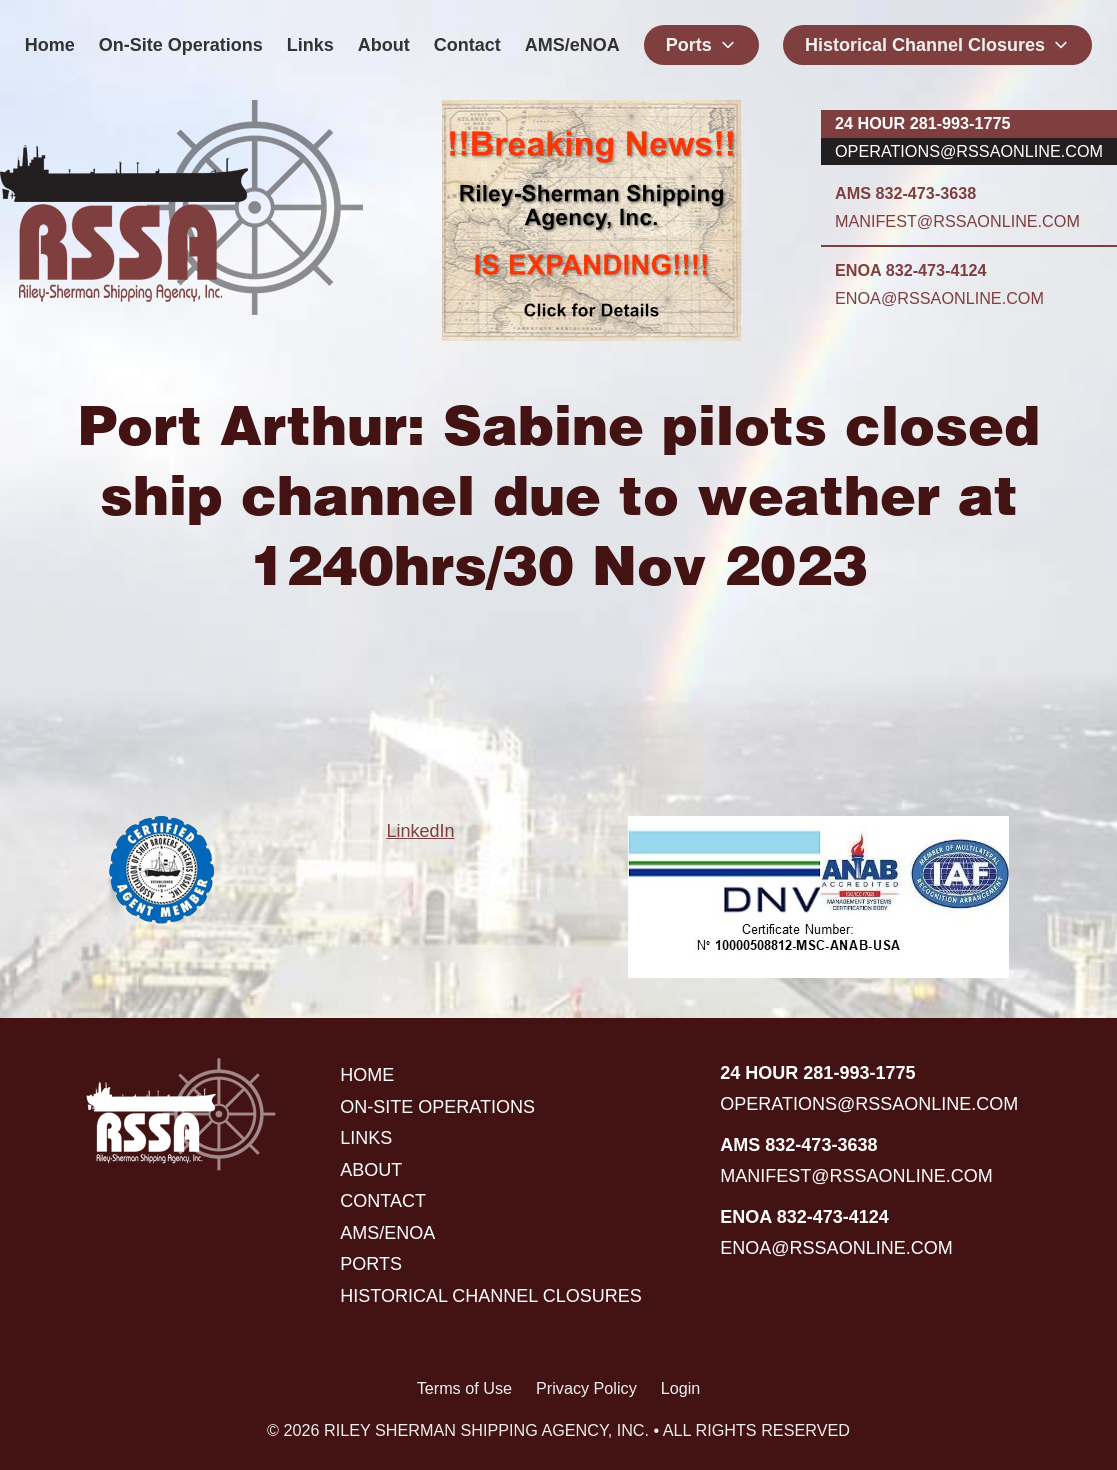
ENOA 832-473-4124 (910, 270)
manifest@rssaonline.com (957, 221)
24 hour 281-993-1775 (922, 123)
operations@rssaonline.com (969, 151)
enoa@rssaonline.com (939, 298)
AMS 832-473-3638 (905, 193)
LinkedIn (420, 831)
